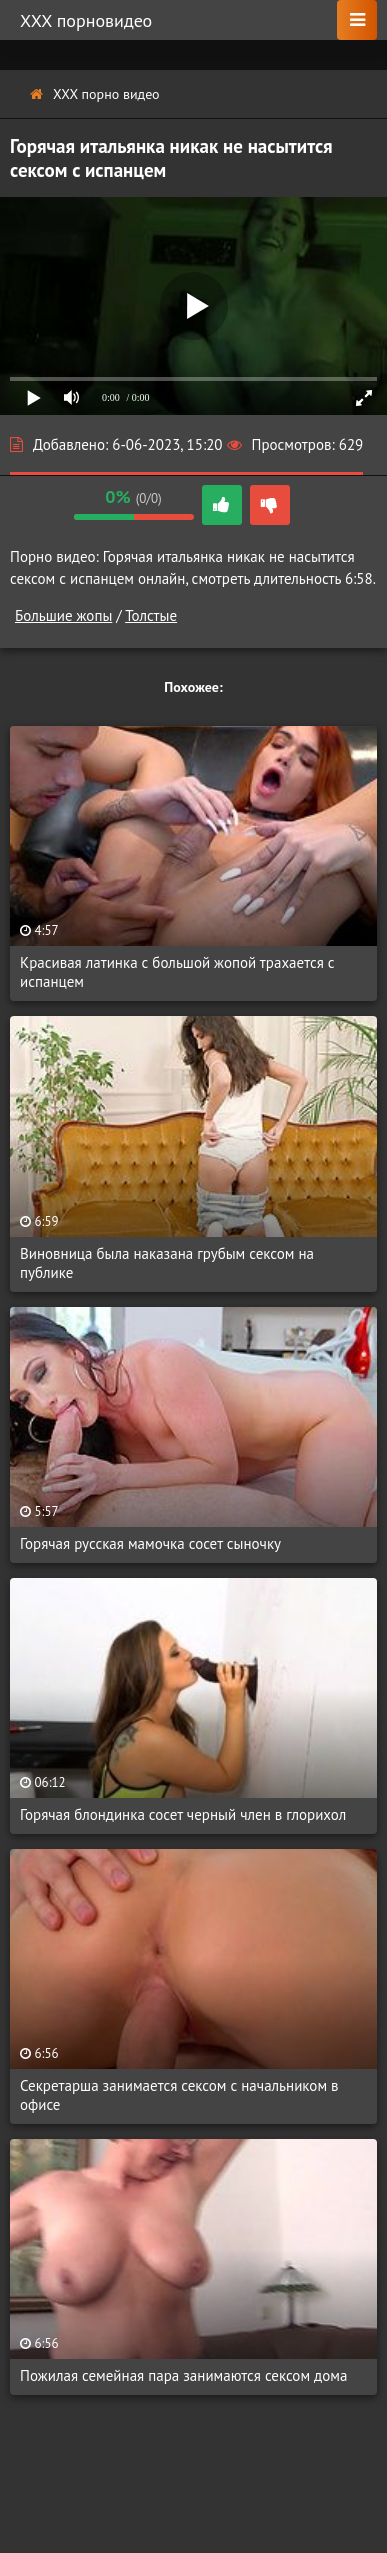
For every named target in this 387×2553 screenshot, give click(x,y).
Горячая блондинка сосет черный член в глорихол (183, 1814)
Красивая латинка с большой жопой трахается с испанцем (177, 972)
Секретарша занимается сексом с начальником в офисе (179, 2095)
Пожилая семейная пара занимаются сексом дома (183, 2375)
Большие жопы (63, 615)
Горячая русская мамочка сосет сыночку (150, 1543)
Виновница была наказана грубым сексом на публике (167, 1263)
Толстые (151, 615)
